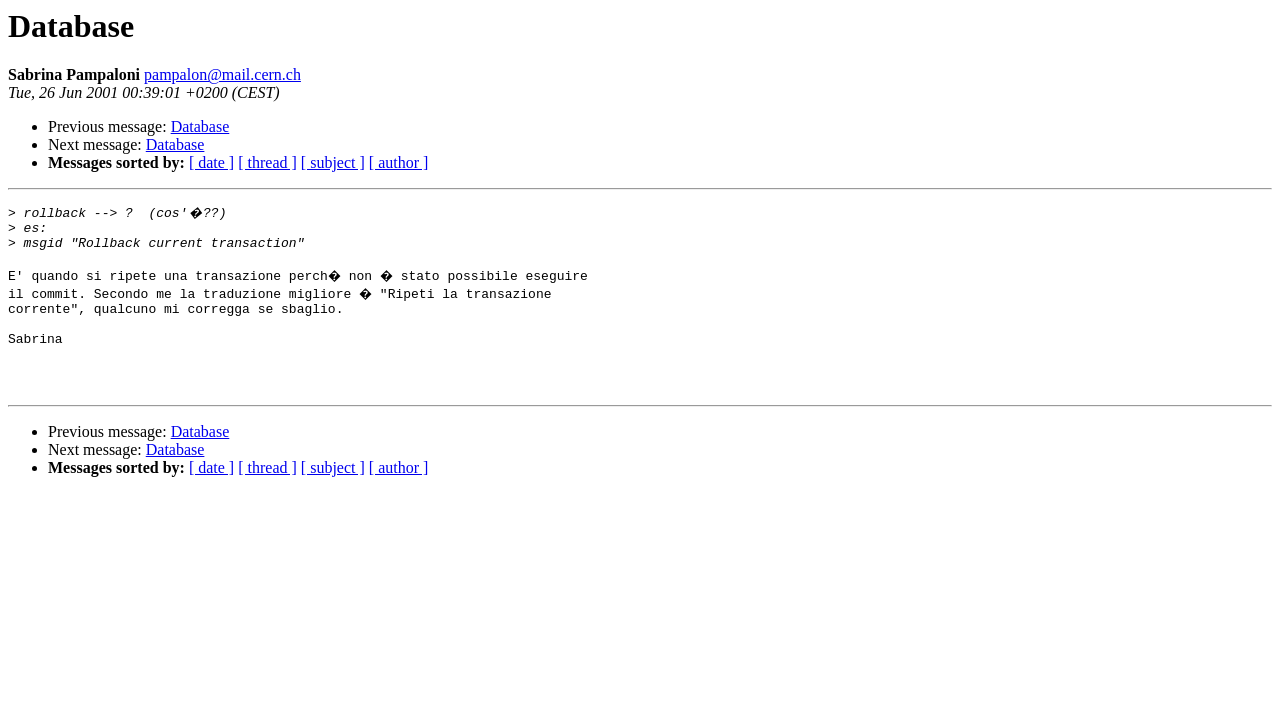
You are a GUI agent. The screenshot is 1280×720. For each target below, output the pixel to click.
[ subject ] (333, 162)
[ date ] (211, 162)
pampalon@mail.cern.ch (222, 74)
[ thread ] (267, 162)
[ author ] (399, 162)
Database (200, 126)
